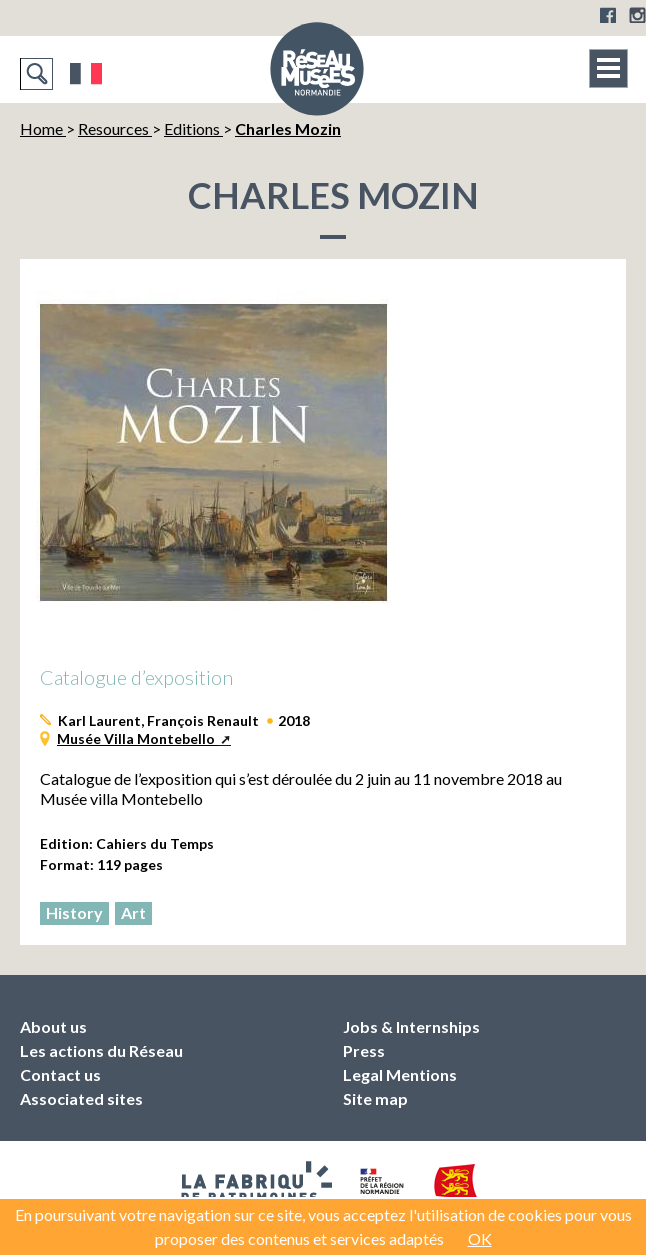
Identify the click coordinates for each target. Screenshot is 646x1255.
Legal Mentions (400, 1074)
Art (133, 912)
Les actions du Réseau (101, 1050)
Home (43, 128)
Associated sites (81, 1098)
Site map (375, 1098)
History (74, 912)
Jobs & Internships (411, 1026)
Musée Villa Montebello (137, 738)
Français (86, 74)
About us (53, 1026)
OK (480, 1238)
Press (364, 1050)
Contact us (60, 1074)
